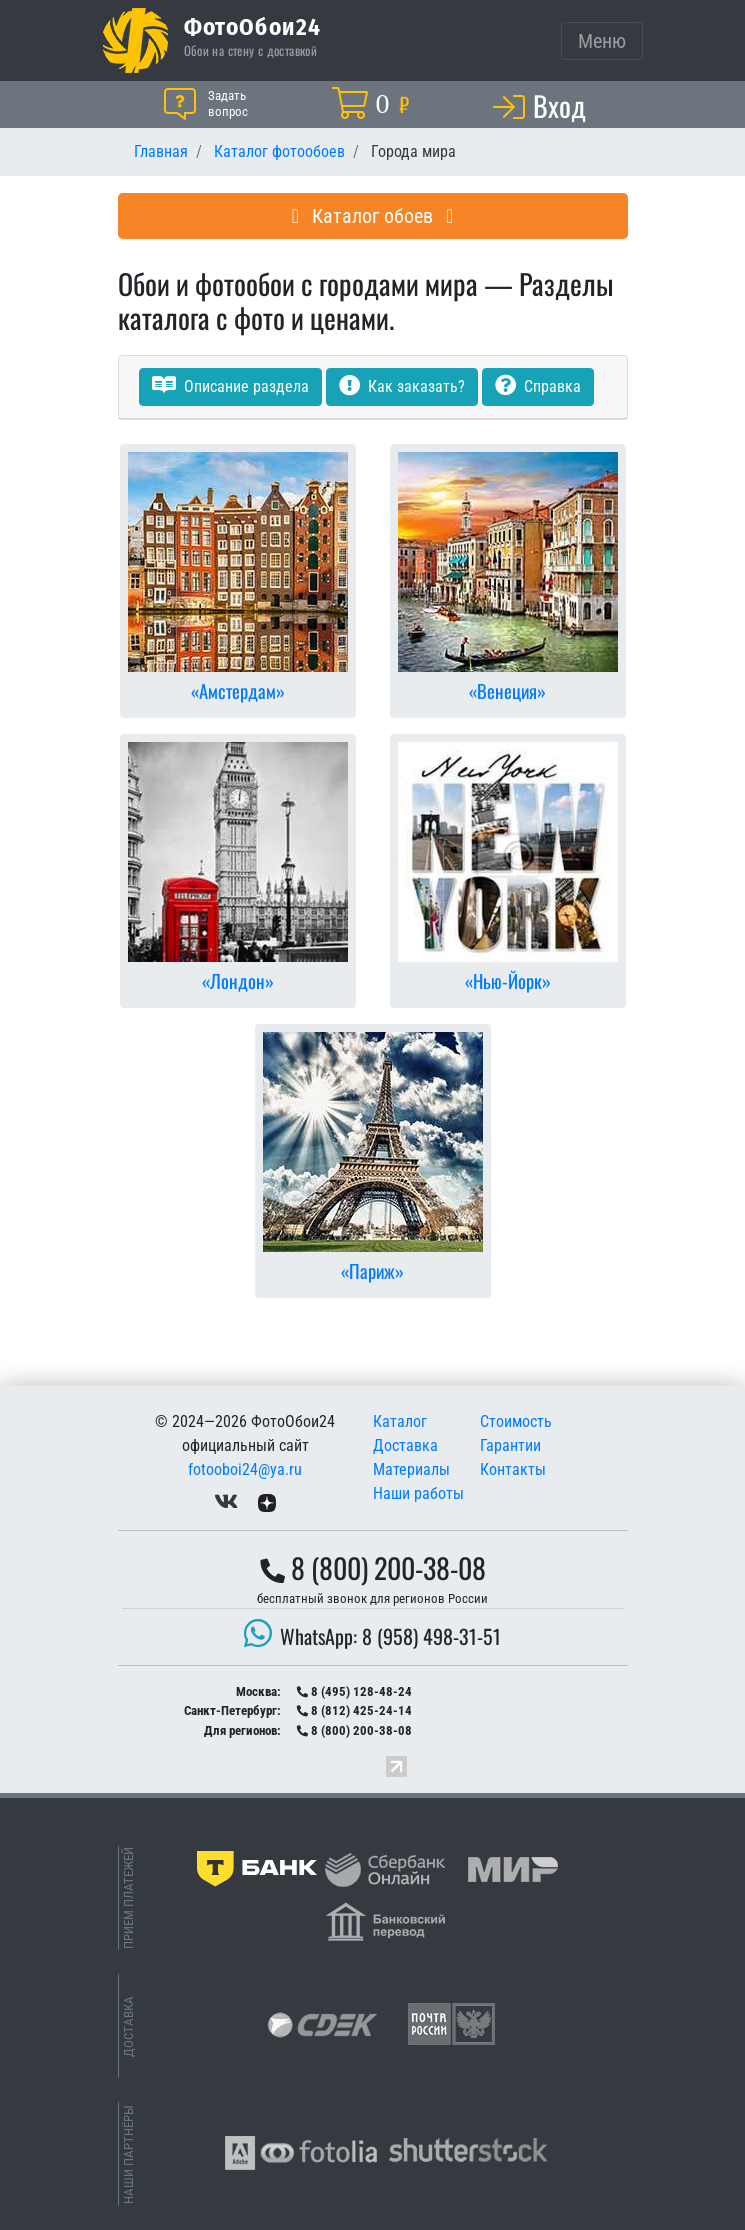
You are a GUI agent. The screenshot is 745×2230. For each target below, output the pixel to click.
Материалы (411, 1469)
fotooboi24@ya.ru (245, 1469)
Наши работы (418, 1493)
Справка (538, 386)
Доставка (405, 1445)
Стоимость (516, 1421)
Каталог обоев (373, 216)
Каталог (400, 1421)
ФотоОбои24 (253, 26)
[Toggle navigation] (602, 41)
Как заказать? (402, 386)
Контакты (513, 1469)
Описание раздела (230, 386)
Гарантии (510, 1445)
